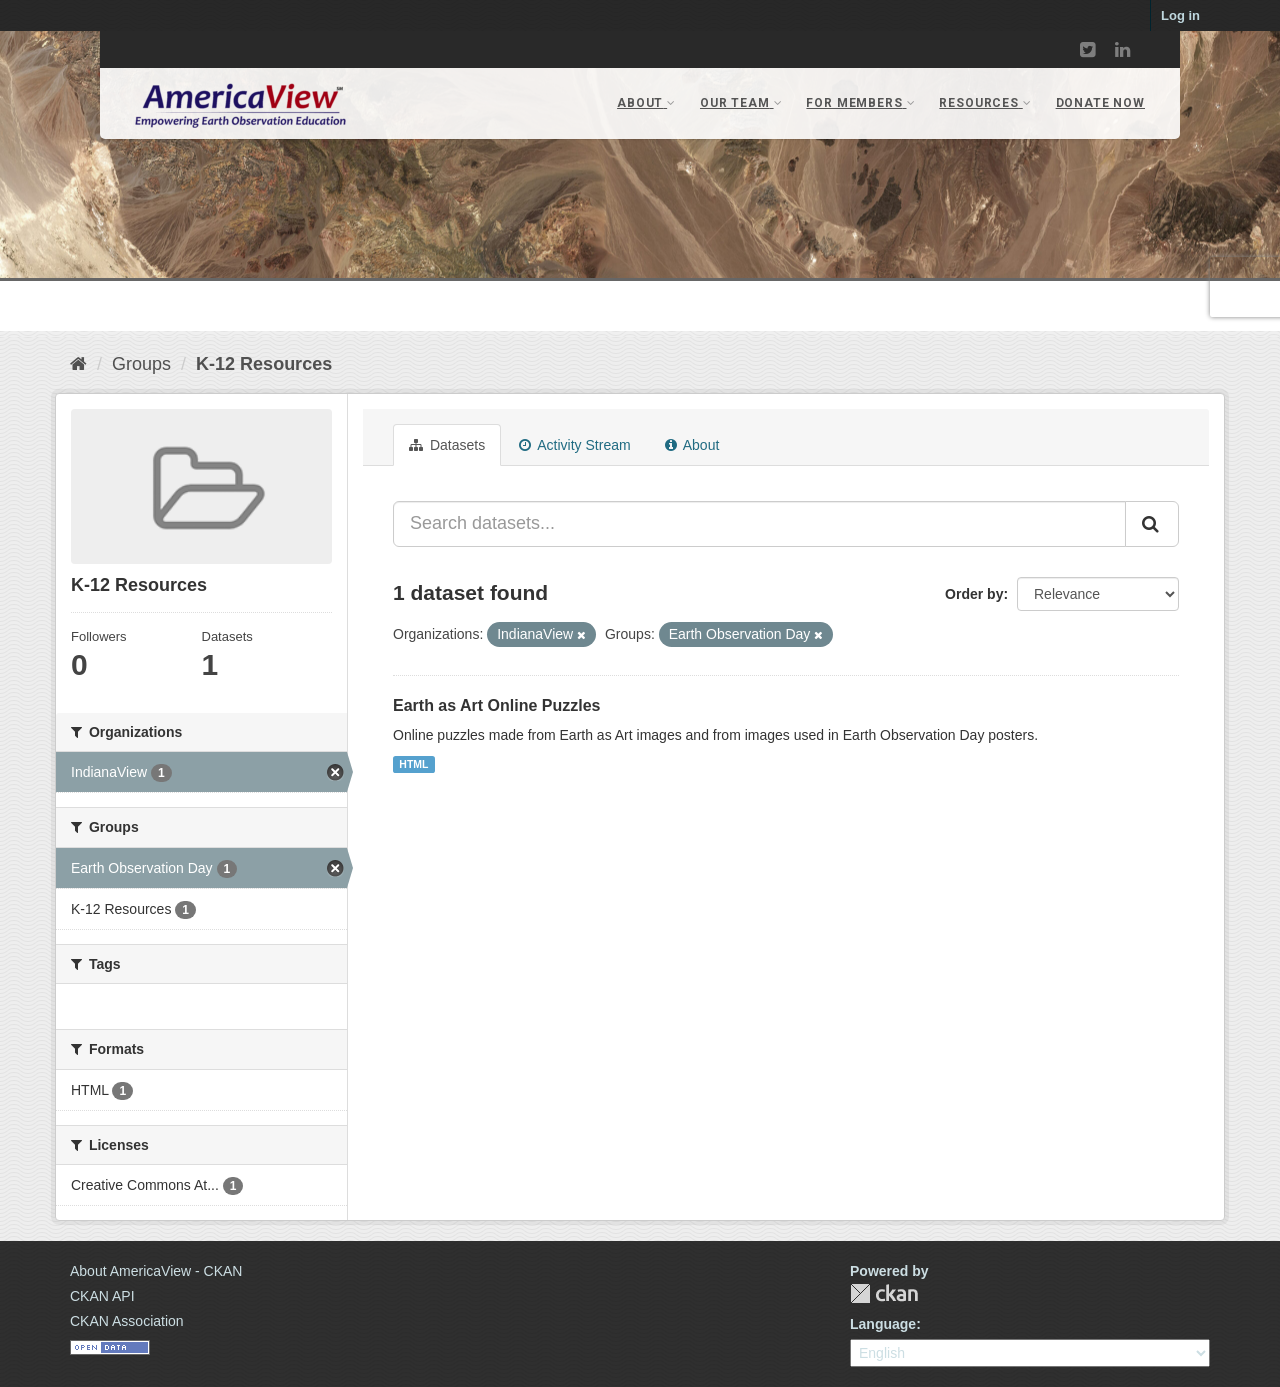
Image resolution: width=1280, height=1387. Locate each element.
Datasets (447, 445)
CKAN (884, 1293)
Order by (974, 594)
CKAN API (102, 1296)
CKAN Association (127, 1321)
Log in (1180, 15)
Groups (141, 364)
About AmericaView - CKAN (156, 1271)
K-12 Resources (264, 364)
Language (883, 1324)
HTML (413, 764)
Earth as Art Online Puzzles (496, 705)
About (692, 445)
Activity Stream (574, 445)
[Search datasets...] (759, 524)
